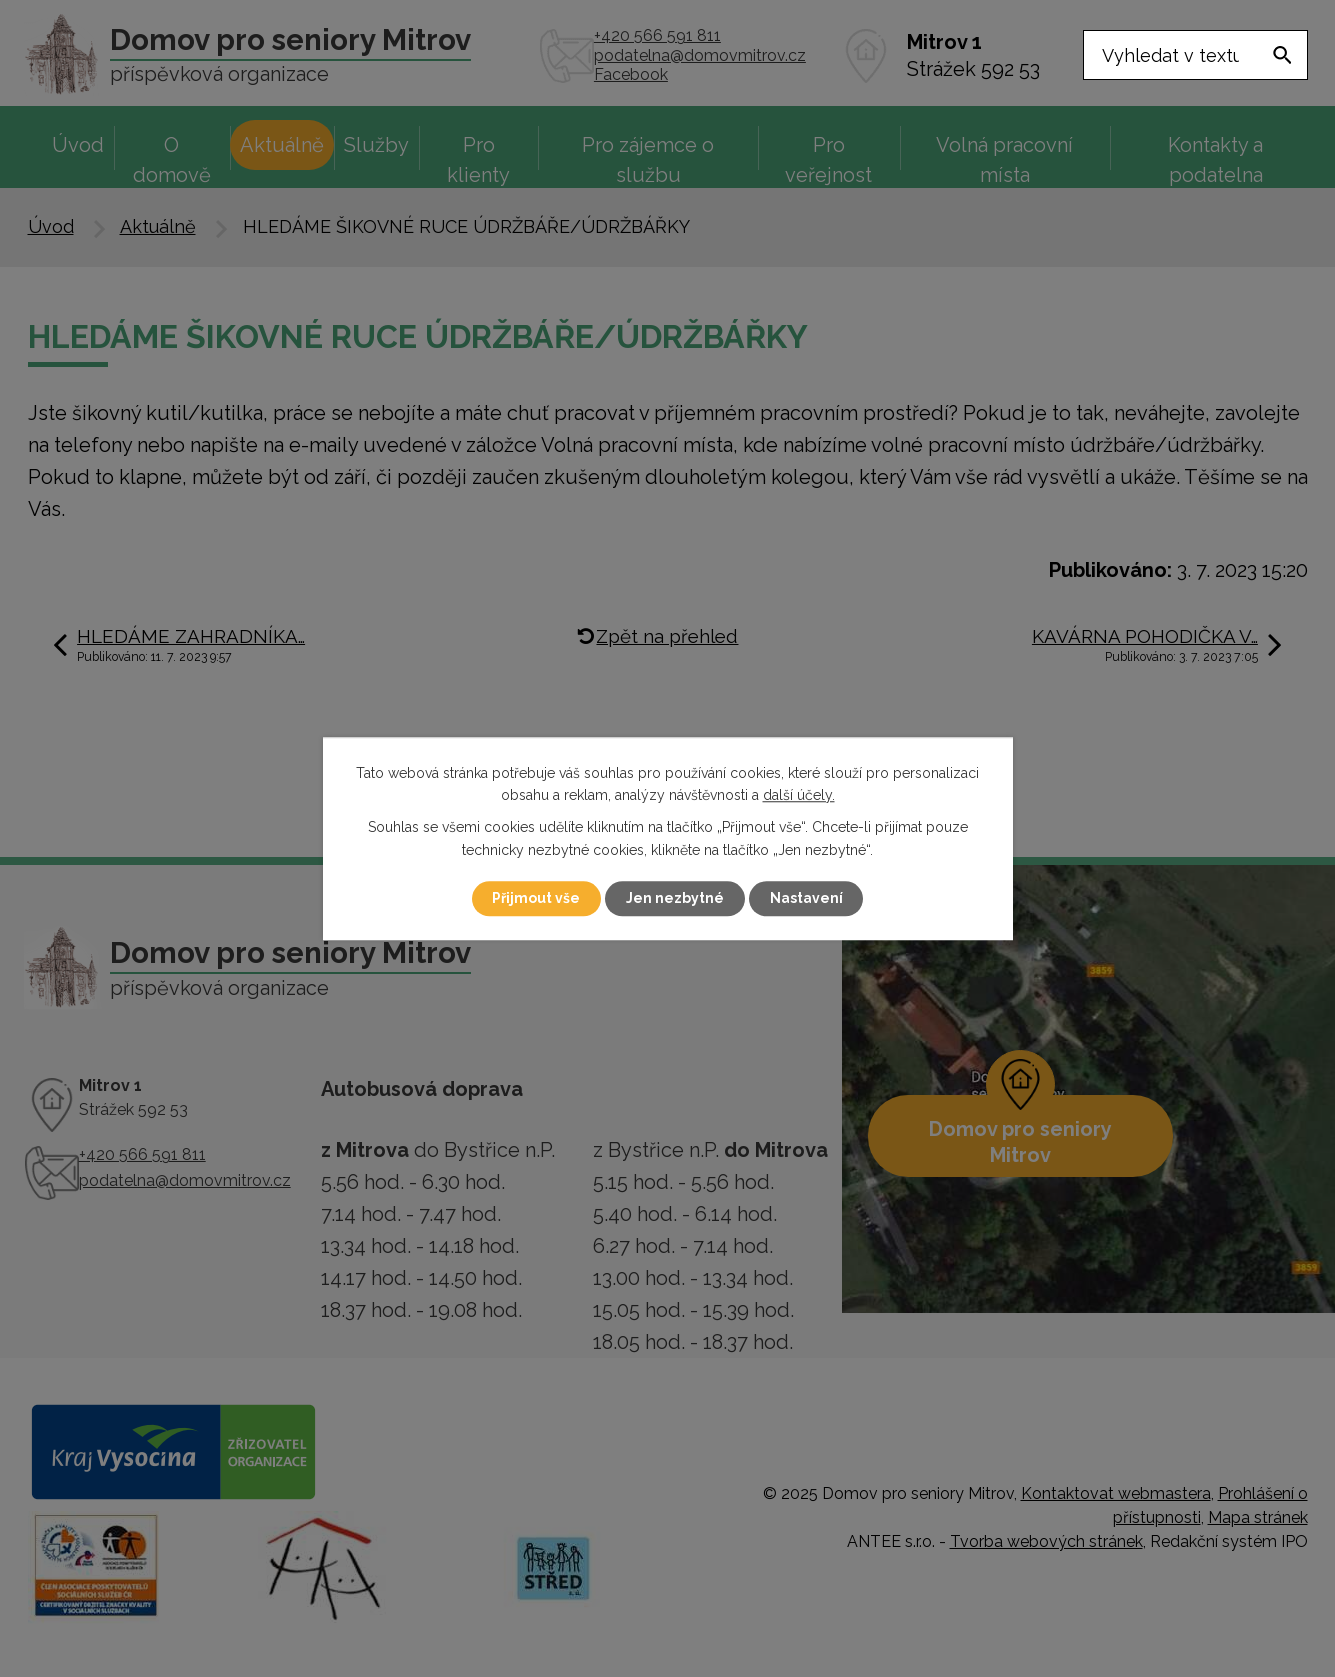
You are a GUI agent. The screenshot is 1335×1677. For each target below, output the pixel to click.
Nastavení (806, 898)
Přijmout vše (536, 898)
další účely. (799, 795)
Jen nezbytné (675, 898)
